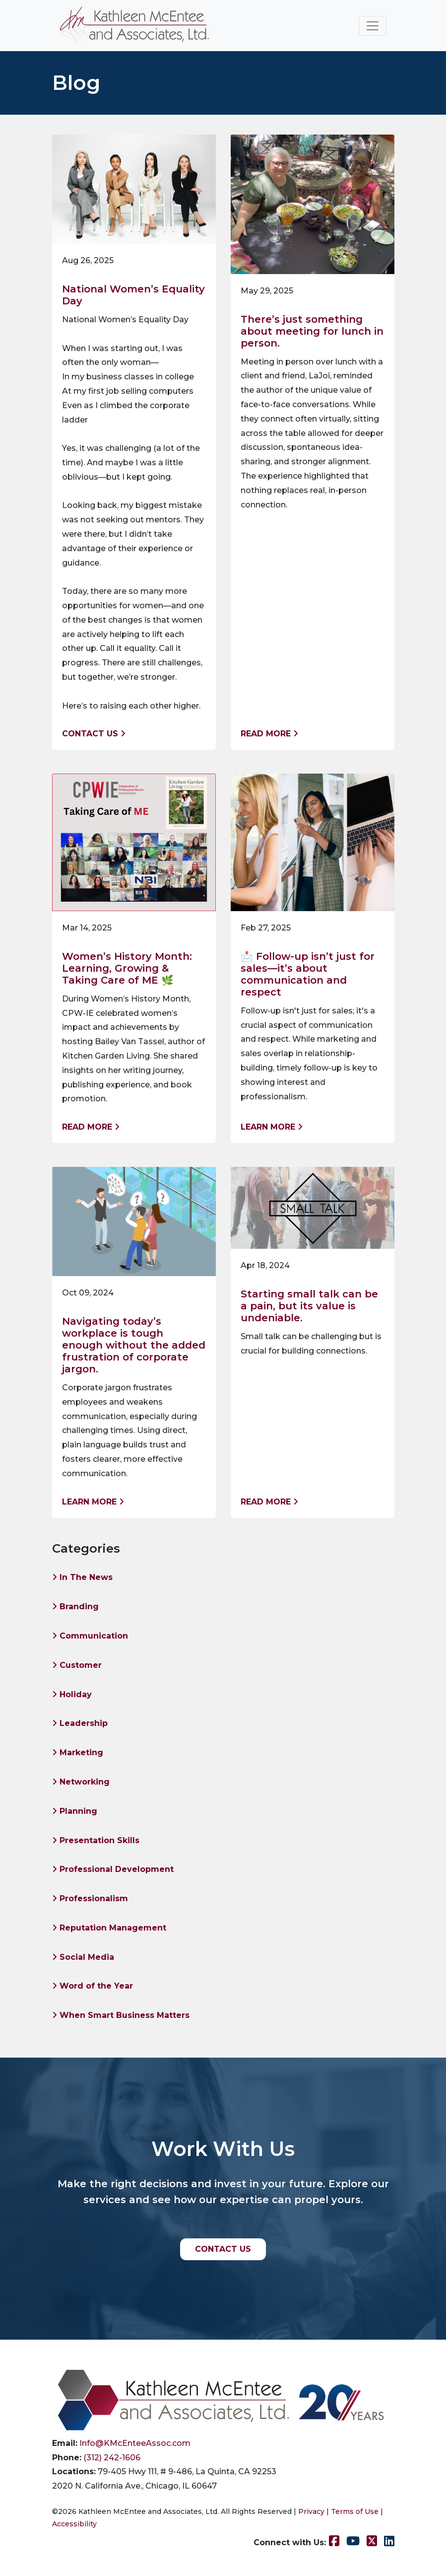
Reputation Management (109, 1927)
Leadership (80, 1723)
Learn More (272, 1127)
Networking (81, 1782)
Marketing (77, 1752)
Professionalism (90, 1898)
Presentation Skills (95, 1840)
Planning (74, 1811)
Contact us (94, 733)
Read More (269, 733)
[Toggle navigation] (372, 26)
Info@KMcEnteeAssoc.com (135, 2443)
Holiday (72, 1694)
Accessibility (74, 2523)
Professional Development (113, 1869)
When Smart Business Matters (121, 2015)
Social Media (83, 1957)
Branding (75, 1606)
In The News (82, 1577)
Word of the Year (92, 1986)
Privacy (311, 2511)
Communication (90, 1636)
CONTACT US (223, 2249)
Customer (77, 1665)
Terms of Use (355, 2511)
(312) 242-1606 (111, 2457)
